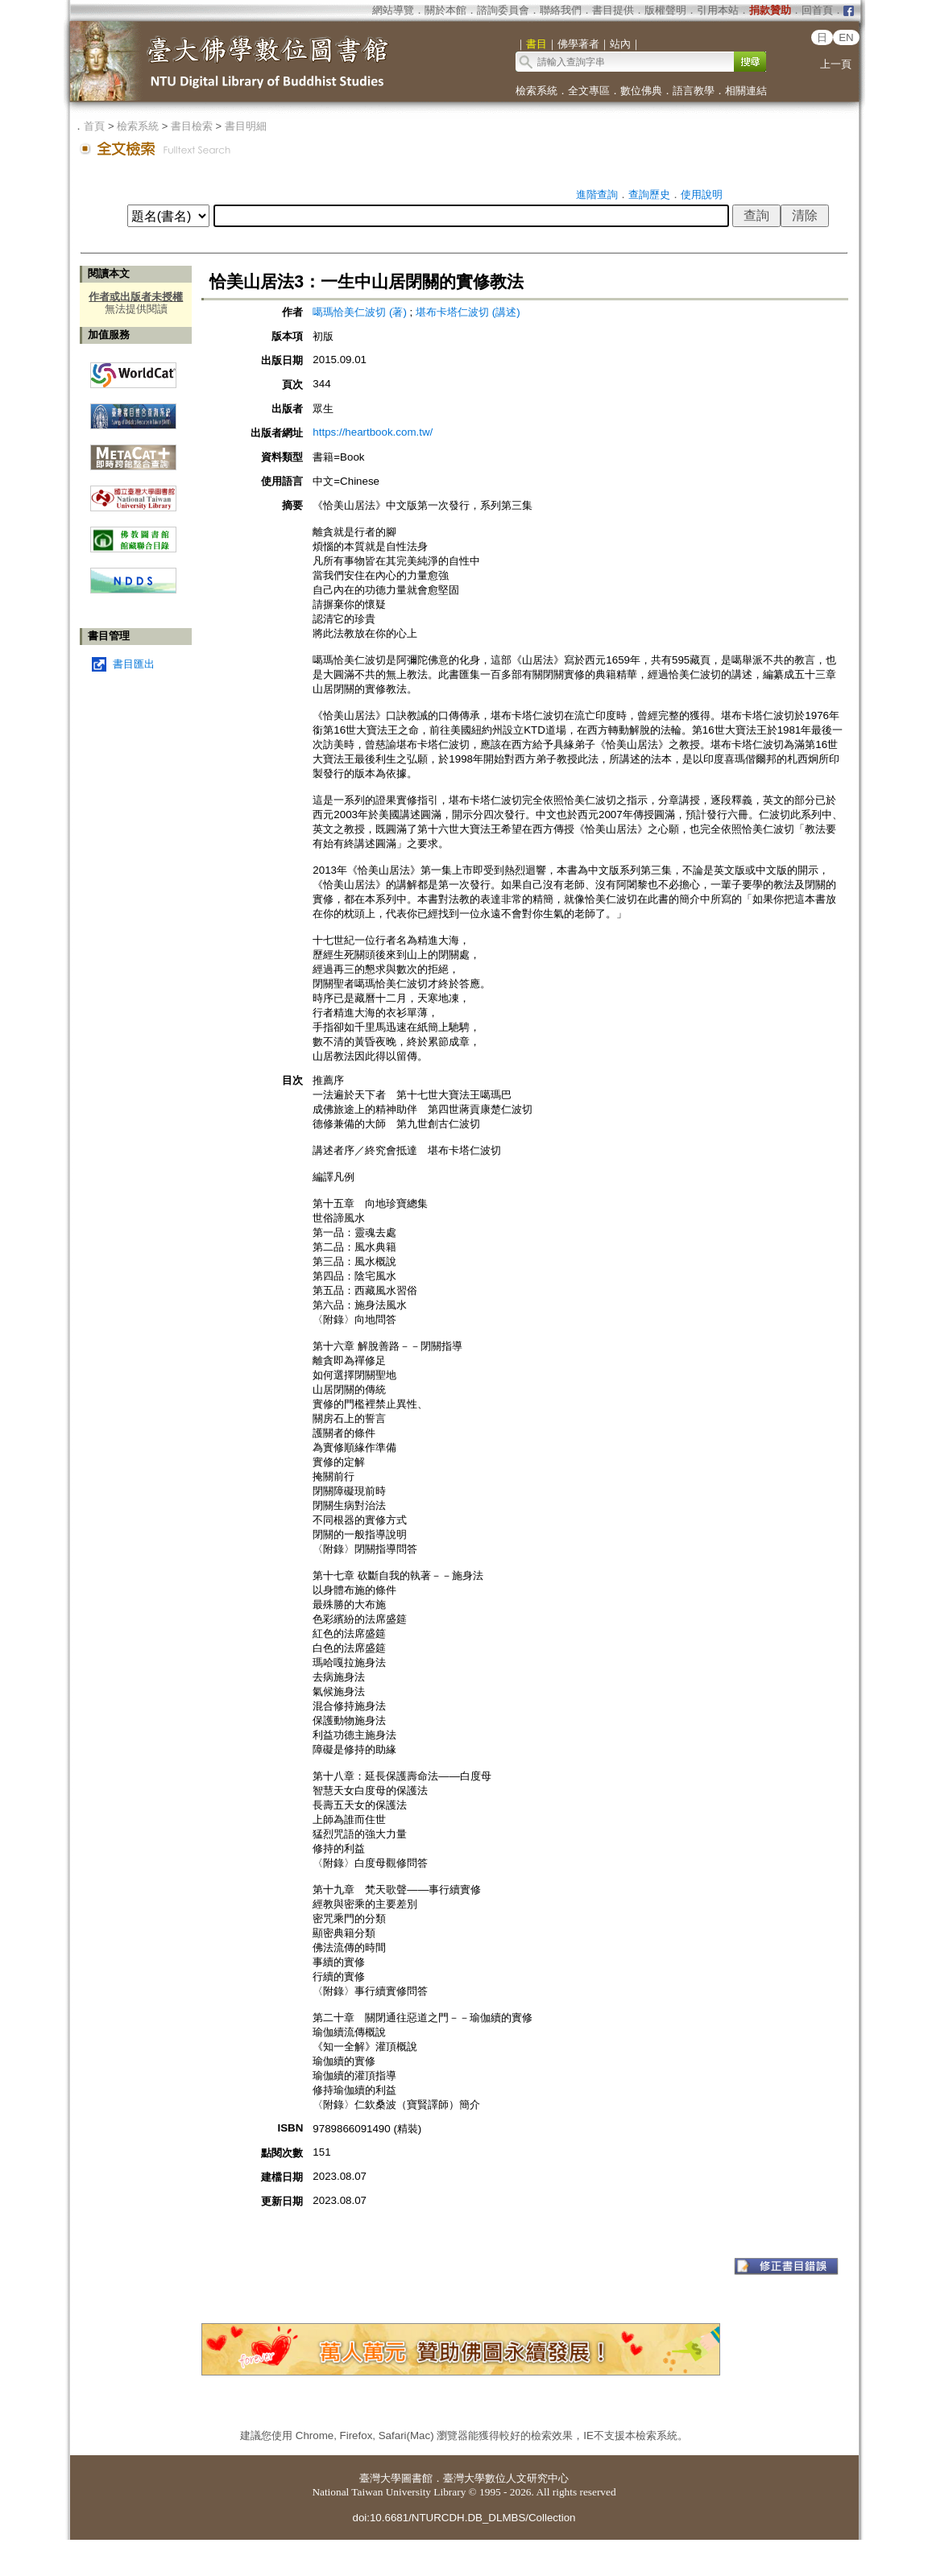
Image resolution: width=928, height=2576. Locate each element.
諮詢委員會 (503, 10)
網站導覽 (393, 10)
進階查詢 (597, 194)
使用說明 (702, 194)
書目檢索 (192, 126)
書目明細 (246, 126)
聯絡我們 (561, 10)
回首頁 (817, 10)
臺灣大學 (380, 2478)
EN (846, 37)
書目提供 (613, 10)
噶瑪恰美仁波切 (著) (360, 312)
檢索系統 (536, 91)
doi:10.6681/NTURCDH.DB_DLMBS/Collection (463, 2518)
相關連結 (746, 91)
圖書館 (417, 2478)
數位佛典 (641, 91)
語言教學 (694, 91)
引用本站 (718, 10)
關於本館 (445, 10)
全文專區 (589, 91)
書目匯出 (134, 664)
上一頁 (835, 64)
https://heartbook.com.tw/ (373, 432)
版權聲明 (665, 10)
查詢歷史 (649, 194)
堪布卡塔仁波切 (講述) (468, 312)
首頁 (94, 126)
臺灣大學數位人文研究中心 (506, 2478)
